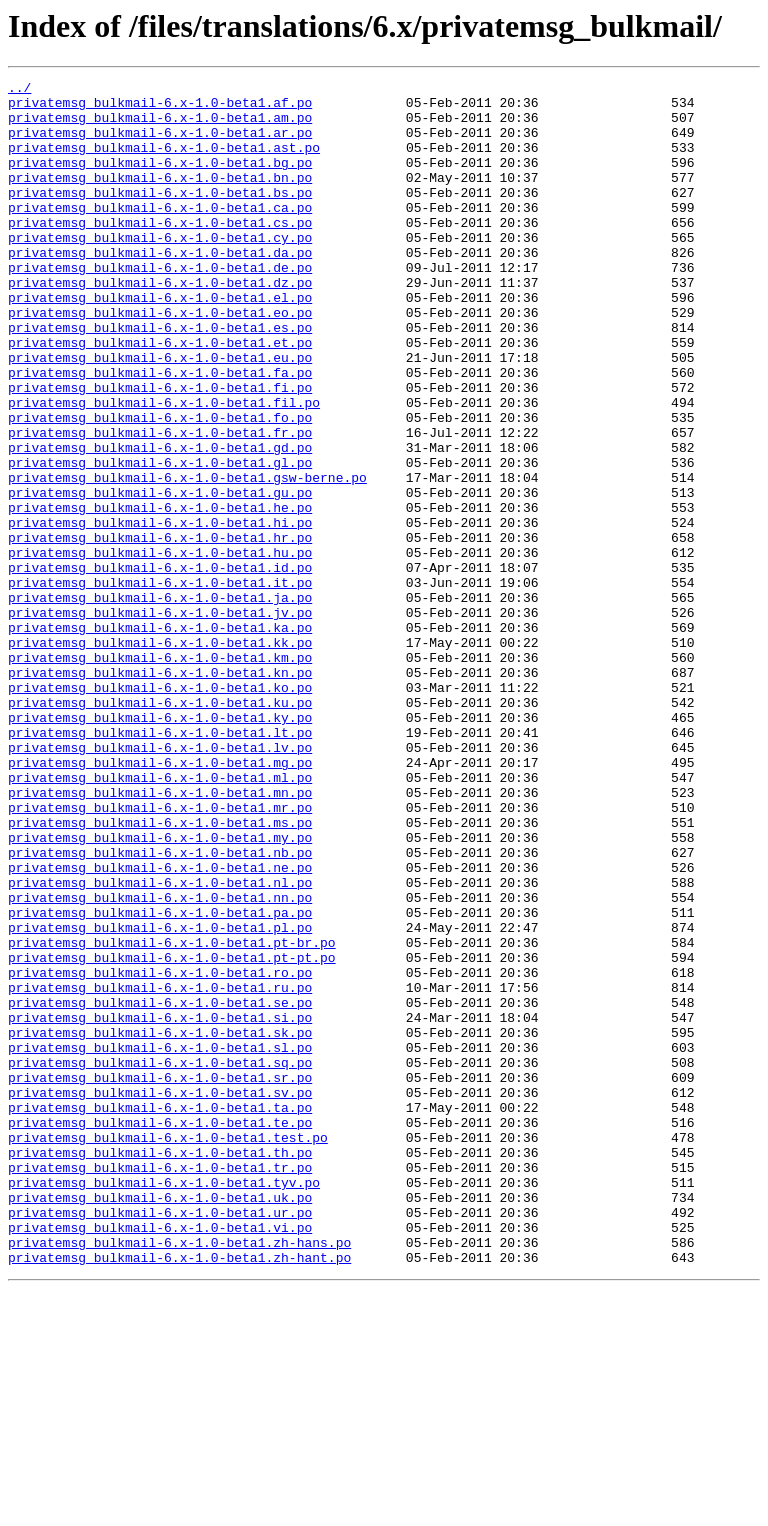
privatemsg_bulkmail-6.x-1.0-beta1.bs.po (160, 216)
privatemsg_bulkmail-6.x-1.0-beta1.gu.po (160, 576)
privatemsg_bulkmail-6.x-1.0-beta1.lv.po (160, 882)
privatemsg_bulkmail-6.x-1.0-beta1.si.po (160, 1206)
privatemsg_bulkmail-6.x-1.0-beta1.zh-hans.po (179, 1476)
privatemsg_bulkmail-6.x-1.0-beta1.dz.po (160, 324)
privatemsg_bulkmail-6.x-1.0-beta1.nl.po (160, 1044)
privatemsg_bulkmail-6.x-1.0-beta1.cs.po (160, 252)
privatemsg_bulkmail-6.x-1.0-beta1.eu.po (160, 414)
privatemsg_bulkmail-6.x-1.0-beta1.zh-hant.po (179, 1494)
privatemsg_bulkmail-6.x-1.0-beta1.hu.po (160, 648)
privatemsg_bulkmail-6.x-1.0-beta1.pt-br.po (172, 1116)
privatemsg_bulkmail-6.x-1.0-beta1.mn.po (160, 936)
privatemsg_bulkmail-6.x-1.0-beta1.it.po (160, 684)
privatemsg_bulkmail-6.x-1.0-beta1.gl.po (160, 540)
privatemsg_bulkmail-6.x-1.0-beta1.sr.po (160, 1278)
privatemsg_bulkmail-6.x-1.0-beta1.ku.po (160, 828)
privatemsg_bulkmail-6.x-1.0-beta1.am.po (160, 126)
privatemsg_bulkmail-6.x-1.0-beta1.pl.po (160, 1098)
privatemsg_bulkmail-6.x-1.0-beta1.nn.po (160, 1062)
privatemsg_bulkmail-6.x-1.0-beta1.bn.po (160, 198)
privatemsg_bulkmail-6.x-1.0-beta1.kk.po (160, 756)
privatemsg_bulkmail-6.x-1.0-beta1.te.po (160, 1332)
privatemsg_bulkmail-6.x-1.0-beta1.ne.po (160, 1026)
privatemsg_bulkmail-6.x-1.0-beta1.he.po (160, 594)
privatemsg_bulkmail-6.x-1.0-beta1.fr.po (160, 504)
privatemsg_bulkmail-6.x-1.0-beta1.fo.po (160, 486)
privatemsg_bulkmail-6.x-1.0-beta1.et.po (160, 396)
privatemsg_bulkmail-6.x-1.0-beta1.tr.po (160, 1386)
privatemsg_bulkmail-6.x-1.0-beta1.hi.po (160, 612)
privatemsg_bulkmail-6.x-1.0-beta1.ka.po (160, 738)
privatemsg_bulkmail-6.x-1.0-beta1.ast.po (164, 162)
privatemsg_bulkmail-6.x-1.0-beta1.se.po (160, 1188)
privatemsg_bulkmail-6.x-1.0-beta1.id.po (160, 666)
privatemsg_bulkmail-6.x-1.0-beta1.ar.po (160, 144)
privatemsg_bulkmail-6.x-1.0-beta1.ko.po (160, 810)
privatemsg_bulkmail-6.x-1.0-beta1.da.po (160, 288)
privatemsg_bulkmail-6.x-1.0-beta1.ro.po (160, 1152)
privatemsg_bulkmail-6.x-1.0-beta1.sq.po (160, 1260)
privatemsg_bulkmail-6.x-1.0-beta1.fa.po (160, 432)
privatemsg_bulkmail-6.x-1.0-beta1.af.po (160, 108)
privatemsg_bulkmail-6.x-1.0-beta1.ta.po (160, 1314)
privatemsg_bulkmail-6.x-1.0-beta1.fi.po (160, 450)
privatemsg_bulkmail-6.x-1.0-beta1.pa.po (160, 1080)
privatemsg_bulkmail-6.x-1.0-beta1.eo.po (160, 360)
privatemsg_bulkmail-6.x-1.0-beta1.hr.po (160, 630)
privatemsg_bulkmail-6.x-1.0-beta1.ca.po (160, 234)
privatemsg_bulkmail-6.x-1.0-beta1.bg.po (160, 180)
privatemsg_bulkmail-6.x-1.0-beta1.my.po (160, 990)
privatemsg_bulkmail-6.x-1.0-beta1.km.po (160, 774)
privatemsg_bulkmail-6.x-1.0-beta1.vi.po (160, 1458)
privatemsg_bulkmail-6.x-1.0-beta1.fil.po (164, 468)
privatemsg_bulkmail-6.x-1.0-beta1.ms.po (160, 972)
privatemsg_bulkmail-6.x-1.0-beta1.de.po (160, 306)
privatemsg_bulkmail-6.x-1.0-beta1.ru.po (160, 1170)
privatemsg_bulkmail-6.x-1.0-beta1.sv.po (160, 1296)
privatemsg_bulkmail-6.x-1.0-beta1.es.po (160, 378)
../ (19, 90)
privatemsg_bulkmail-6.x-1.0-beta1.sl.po (160, 1242)
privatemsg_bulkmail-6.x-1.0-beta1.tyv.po (164, 1404)
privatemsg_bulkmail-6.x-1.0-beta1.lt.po (160, 864)
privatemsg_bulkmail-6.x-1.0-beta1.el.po (160, 342)
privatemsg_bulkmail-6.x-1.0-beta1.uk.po (160, 1422)
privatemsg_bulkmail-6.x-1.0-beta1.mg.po (160, 900)
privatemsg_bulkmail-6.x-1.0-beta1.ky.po (160, 846)
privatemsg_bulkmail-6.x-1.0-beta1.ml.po (160, 918)
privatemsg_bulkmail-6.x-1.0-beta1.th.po (160, 1368)
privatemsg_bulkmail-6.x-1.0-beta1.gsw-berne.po (187, 558)
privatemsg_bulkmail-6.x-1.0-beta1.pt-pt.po (172, 1134)
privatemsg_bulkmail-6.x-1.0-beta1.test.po (168, 1350)
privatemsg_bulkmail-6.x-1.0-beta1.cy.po (160, 270)
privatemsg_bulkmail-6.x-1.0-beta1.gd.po (160, 522)
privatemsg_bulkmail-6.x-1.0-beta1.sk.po (160, 1224)
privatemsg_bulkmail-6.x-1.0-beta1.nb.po (160, 1008)
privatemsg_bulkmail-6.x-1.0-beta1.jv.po (160, 720)
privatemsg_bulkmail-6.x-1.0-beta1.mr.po (160, 954)
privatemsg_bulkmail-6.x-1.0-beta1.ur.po (160, 1440)
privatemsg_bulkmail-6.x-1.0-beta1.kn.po (160, 792)
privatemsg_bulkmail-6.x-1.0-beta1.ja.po (160, 702)
